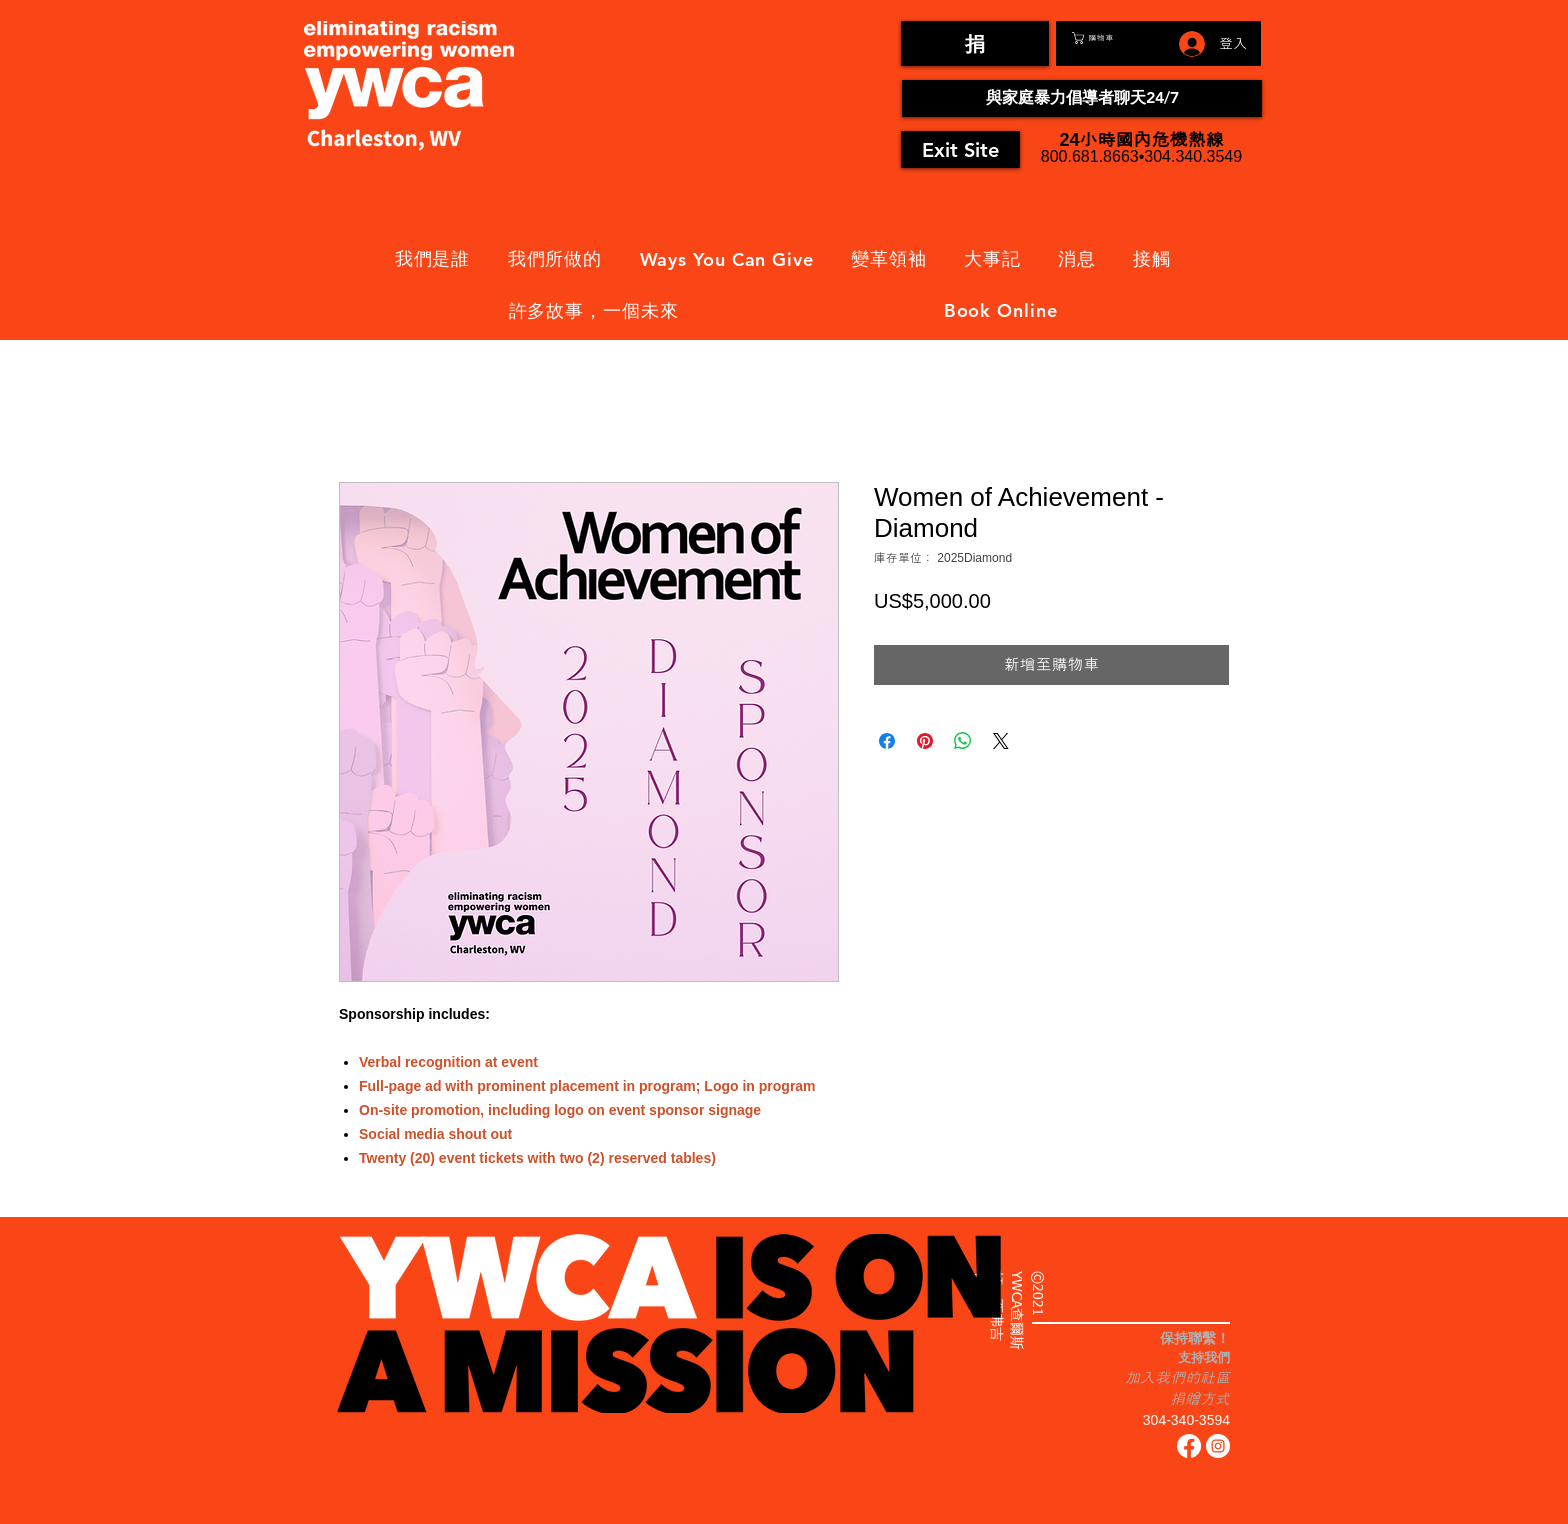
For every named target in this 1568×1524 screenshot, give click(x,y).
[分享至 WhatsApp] (963, 741)
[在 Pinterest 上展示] (925, 741)
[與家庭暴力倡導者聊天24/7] (1082, 98)
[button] (1116, 38)
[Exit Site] (960, 149)
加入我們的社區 (1177, 1377)
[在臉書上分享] (887, 741)
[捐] (975, 43)
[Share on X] (1001, 741)
